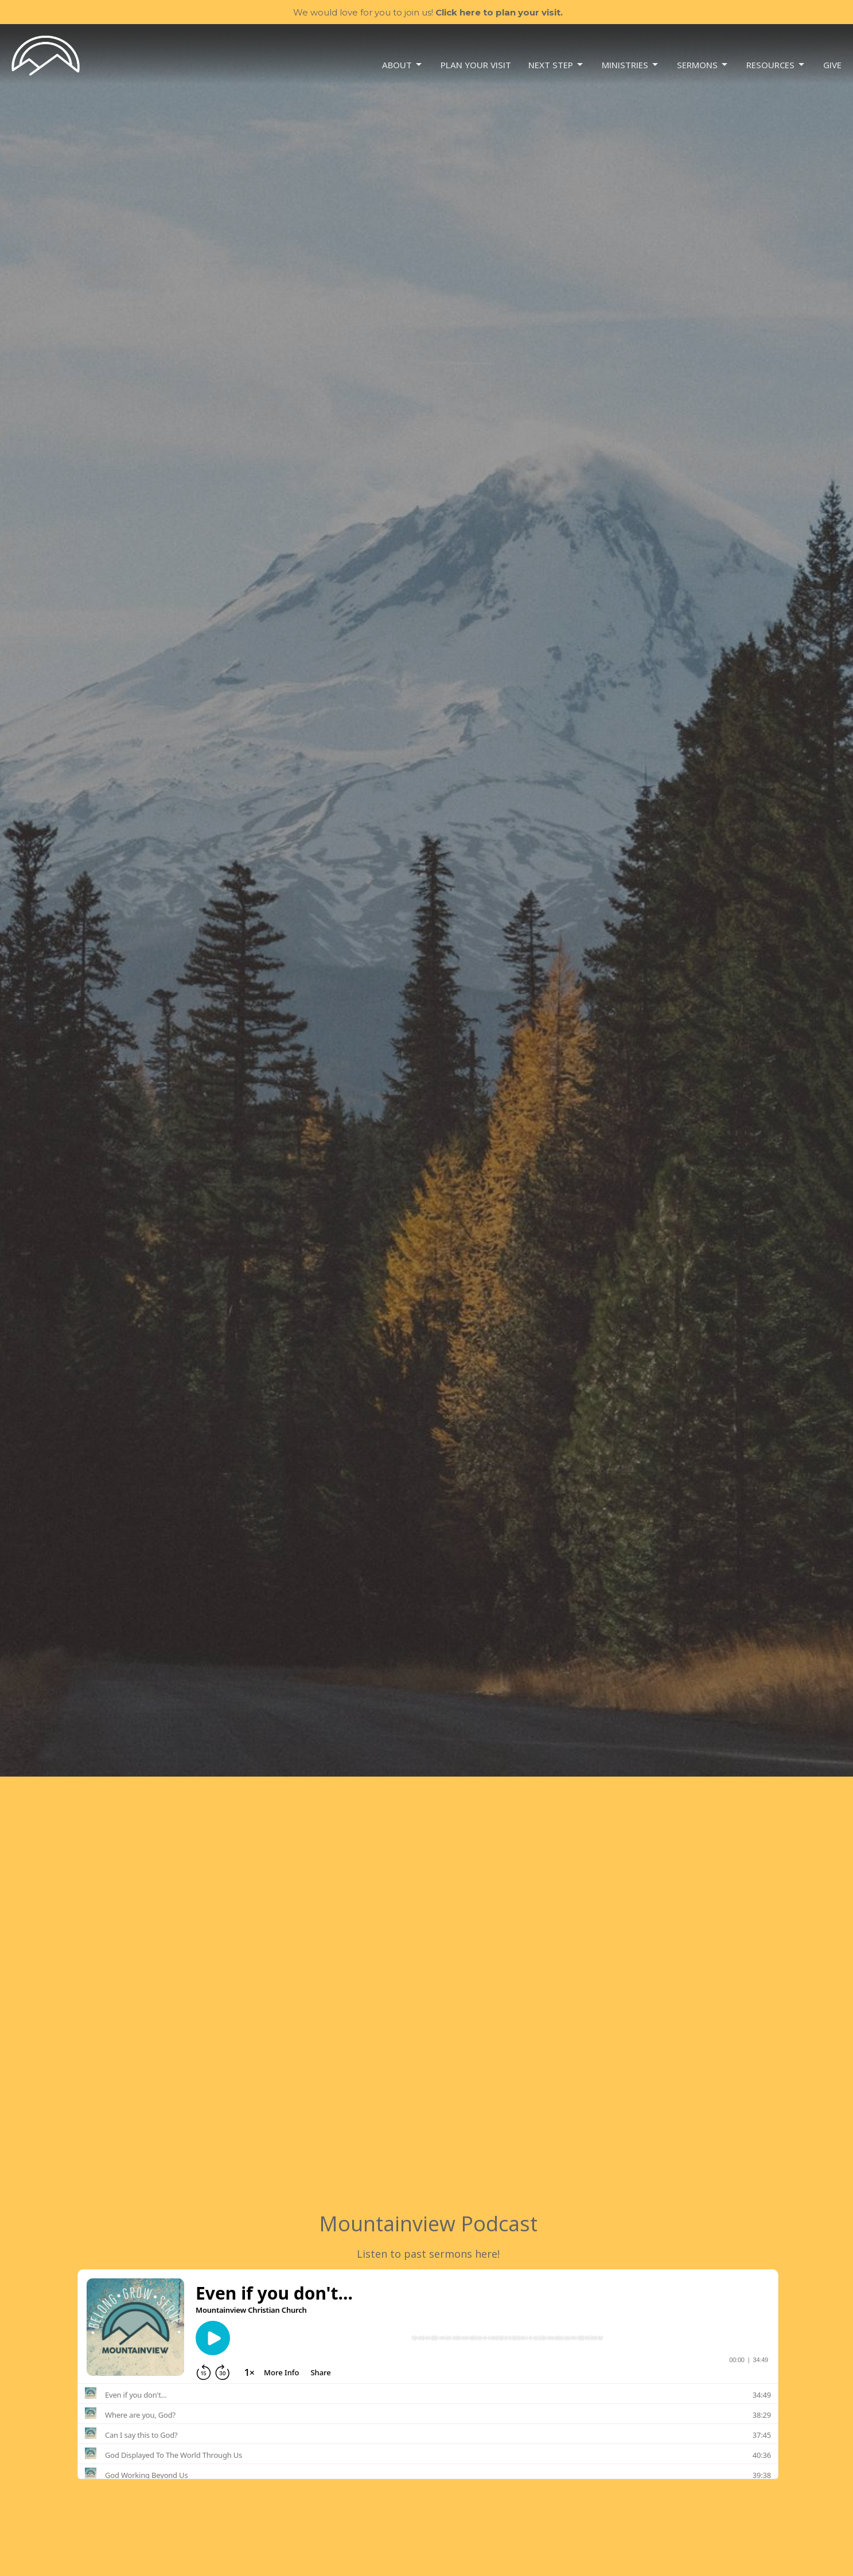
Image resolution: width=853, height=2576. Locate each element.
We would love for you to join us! (428, 12)
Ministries (631, 65)
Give (832, 65)
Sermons (703, 65)
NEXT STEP (556, 65)
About (402, 65)
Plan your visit (476, 65)
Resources (776, 65)
